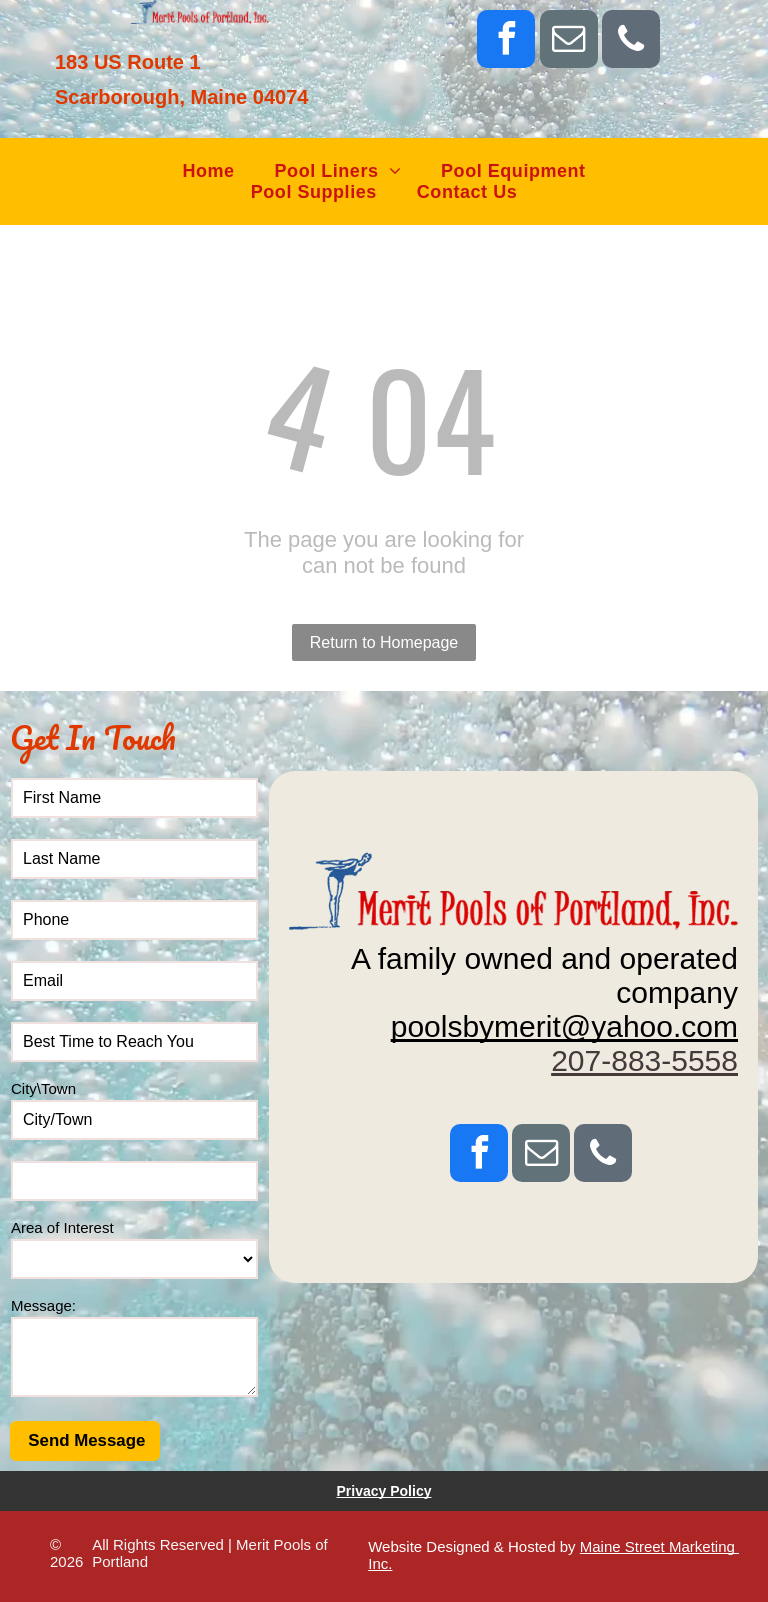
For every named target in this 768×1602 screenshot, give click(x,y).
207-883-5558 (644, 1060)
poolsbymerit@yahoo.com (564, 1026)
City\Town (43, 1088)
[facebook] (506, 41)
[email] (569, 41)
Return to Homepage (384, 642)
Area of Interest (62, 1227)
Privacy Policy (384, 1491)
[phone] (631, 41)
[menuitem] (208, 171)
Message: (43, 1305)
